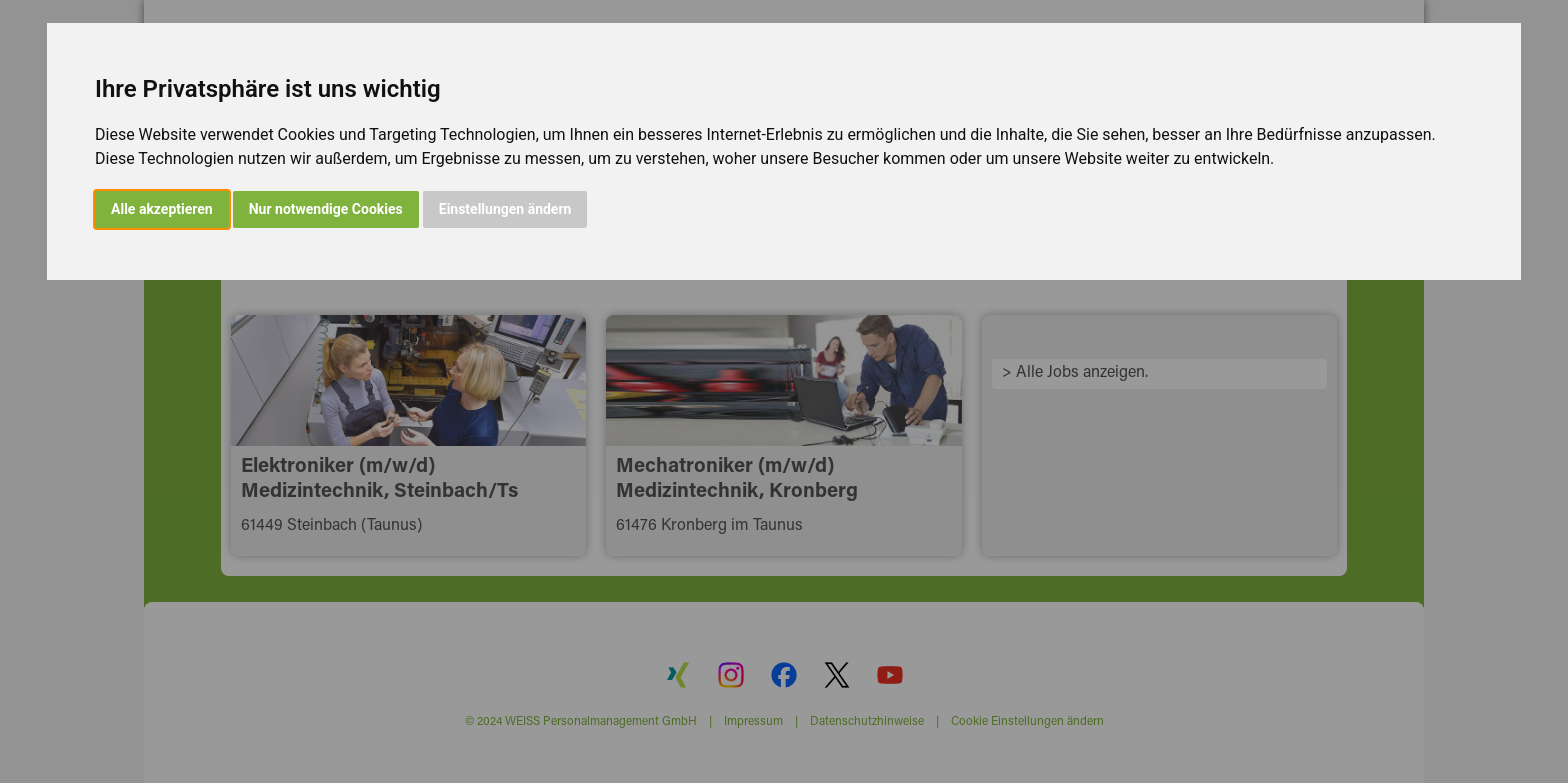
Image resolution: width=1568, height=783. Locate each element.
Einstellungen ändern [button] (505, 209)
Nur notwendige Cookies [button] (326, 209)
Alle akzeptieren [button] (162, 209)
